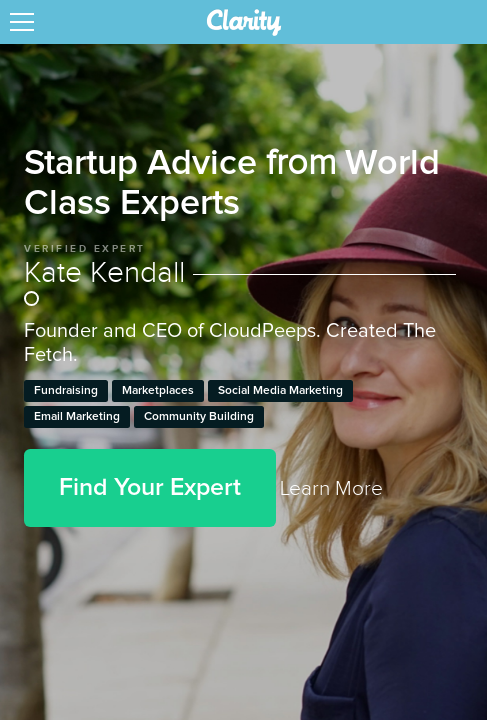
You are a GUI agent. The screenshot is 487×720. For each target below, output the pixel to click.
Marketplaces (158, 391)
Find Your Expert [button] (150, 487)
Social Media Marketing (280, 391)
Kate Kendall (240, 285)
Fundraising (66, 391)
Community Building (199, 417)
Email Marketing (77, 417)
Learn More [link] (331, 488)
